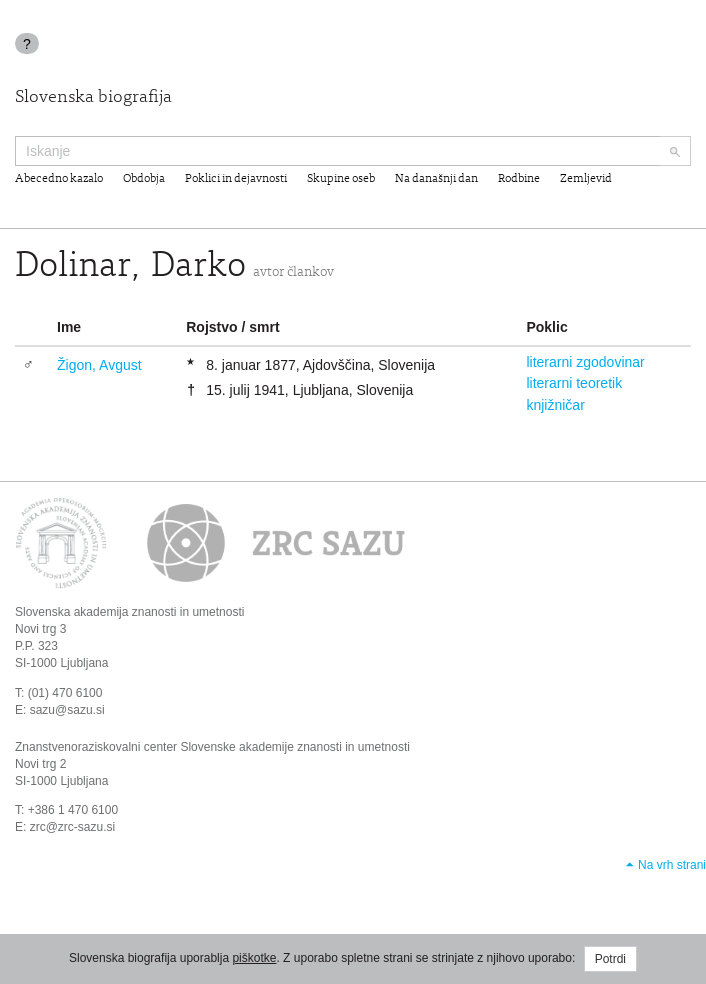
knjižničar (555, 405)
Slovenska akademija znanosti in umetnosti (129, 612)
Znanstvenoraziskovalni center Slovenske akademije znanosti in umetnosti (212, 747)
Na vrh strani (672, 865)
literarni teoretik (574, 383)
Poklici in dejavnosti (236, 179)
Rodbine (519, 179)
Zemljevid (586, 179)
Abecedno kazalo (59, 179)
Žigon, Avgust (99, 365)
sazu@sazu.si (67, 710)
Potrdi (610, 959)
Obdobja (144, 179)
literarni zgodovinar (585, 362)
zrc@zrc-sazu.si (73, 827)
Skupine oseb (341, 179)
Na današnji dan (436, 179)
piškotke (254, 958)
